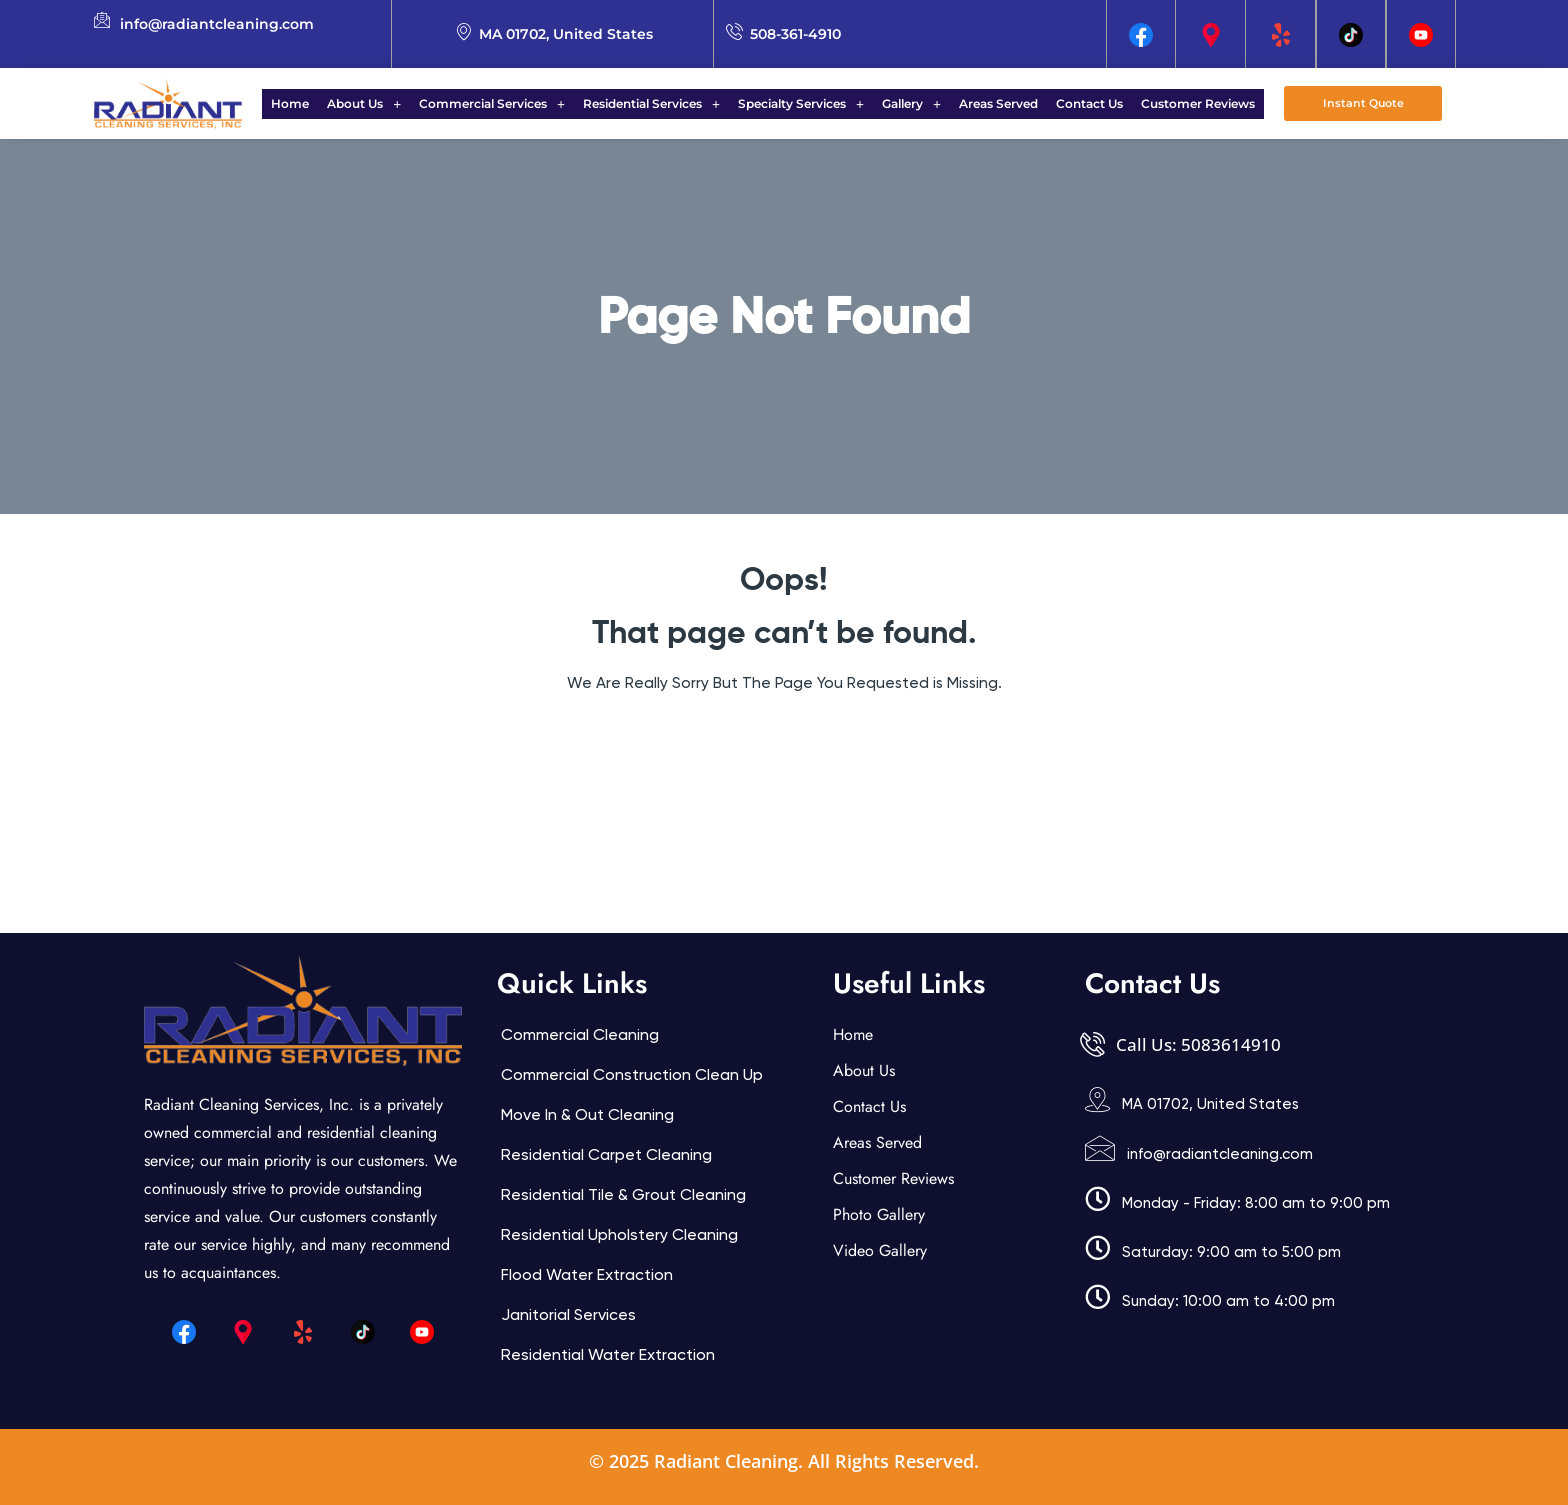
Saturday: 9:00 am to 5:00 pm (1231, 1252)
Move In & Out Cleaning (587, 1114)
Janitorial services (568, 1314)
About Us (382, 103)
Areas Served (986, 103)
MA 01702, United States (1210, 1104)
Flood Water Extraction (587, 1274)
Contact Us (1071, 103)
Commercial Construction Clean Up (632, 1074)
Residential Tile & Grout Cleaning (623, 1194)
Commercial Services (504, 103)
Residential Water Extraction (608, 1354)
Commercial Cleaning (580, 1034)
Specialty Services (801, 103)
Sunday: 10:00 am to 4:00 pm (1228, 1301)
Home (314, 103)
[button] (382, 104)
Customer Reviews (1174, 103)
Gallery (905, 103)
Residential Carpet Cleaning (606, 1154)
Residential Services (657, 103)
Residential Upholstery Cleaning (619, 1234)
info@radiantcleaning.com (1220, 1154)
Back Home (784, 743)
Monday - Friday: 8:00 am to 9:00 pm (1256, 1203)
